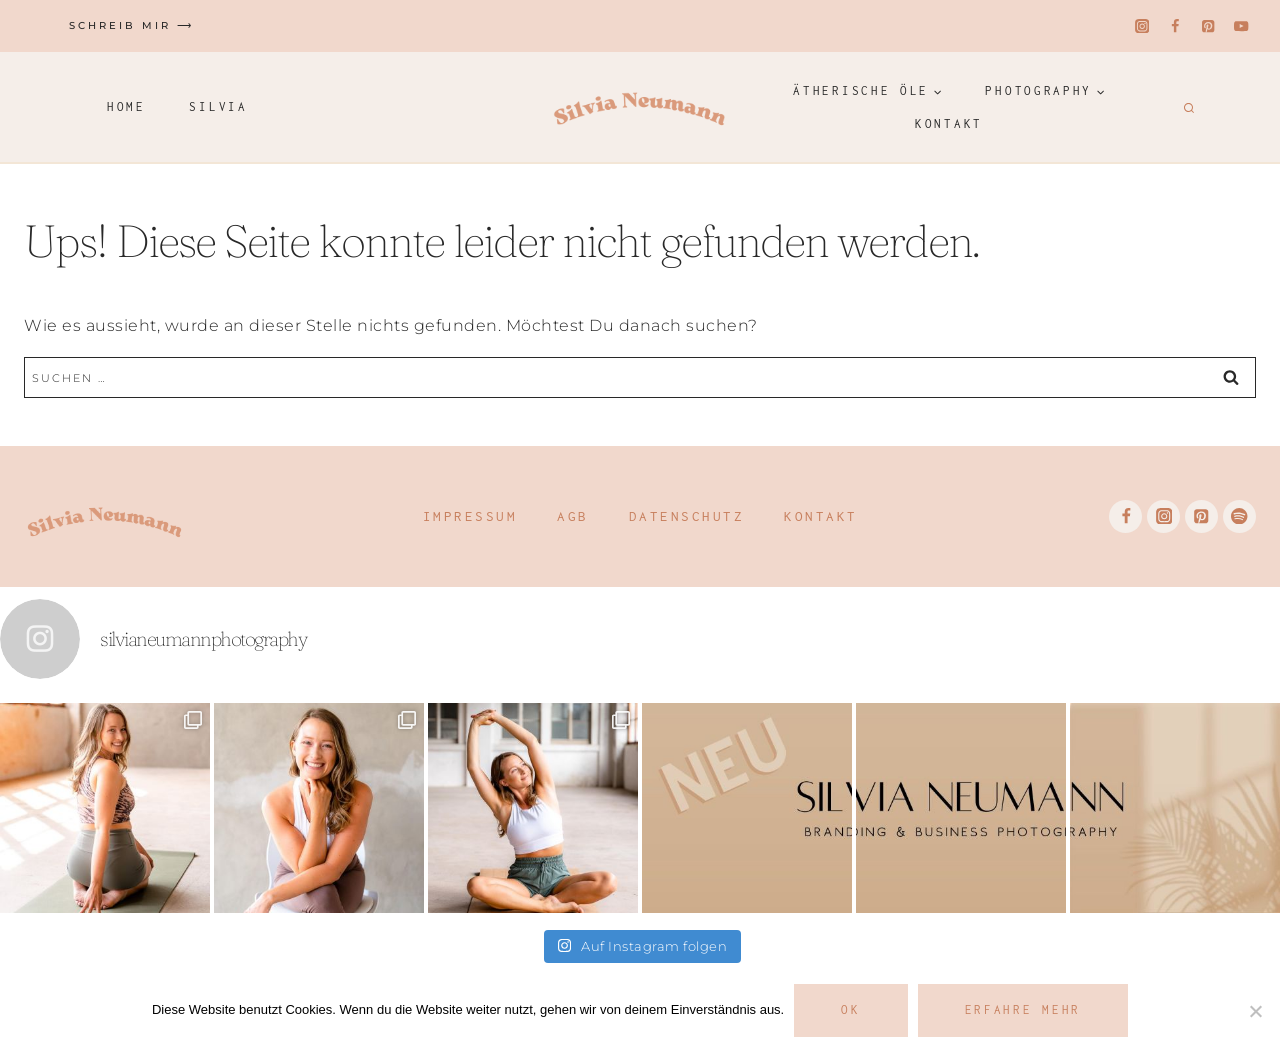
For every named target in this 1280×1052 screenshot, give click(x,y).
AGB (573, 516)
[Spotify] (1239, 516)
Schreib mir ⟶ (131, 25)
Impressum (470, 516)
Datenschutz (687, 516)
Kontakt (949, 123)
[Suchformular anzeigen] (1186, 107)
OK (850, 1009)
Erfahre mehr (1023, 1009)
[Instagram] (1142, 26)
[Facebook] (1175, 26)
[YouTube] (1241, 26)
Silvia (218, 106)
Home (126, 106)
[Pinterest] (1208, 26)
